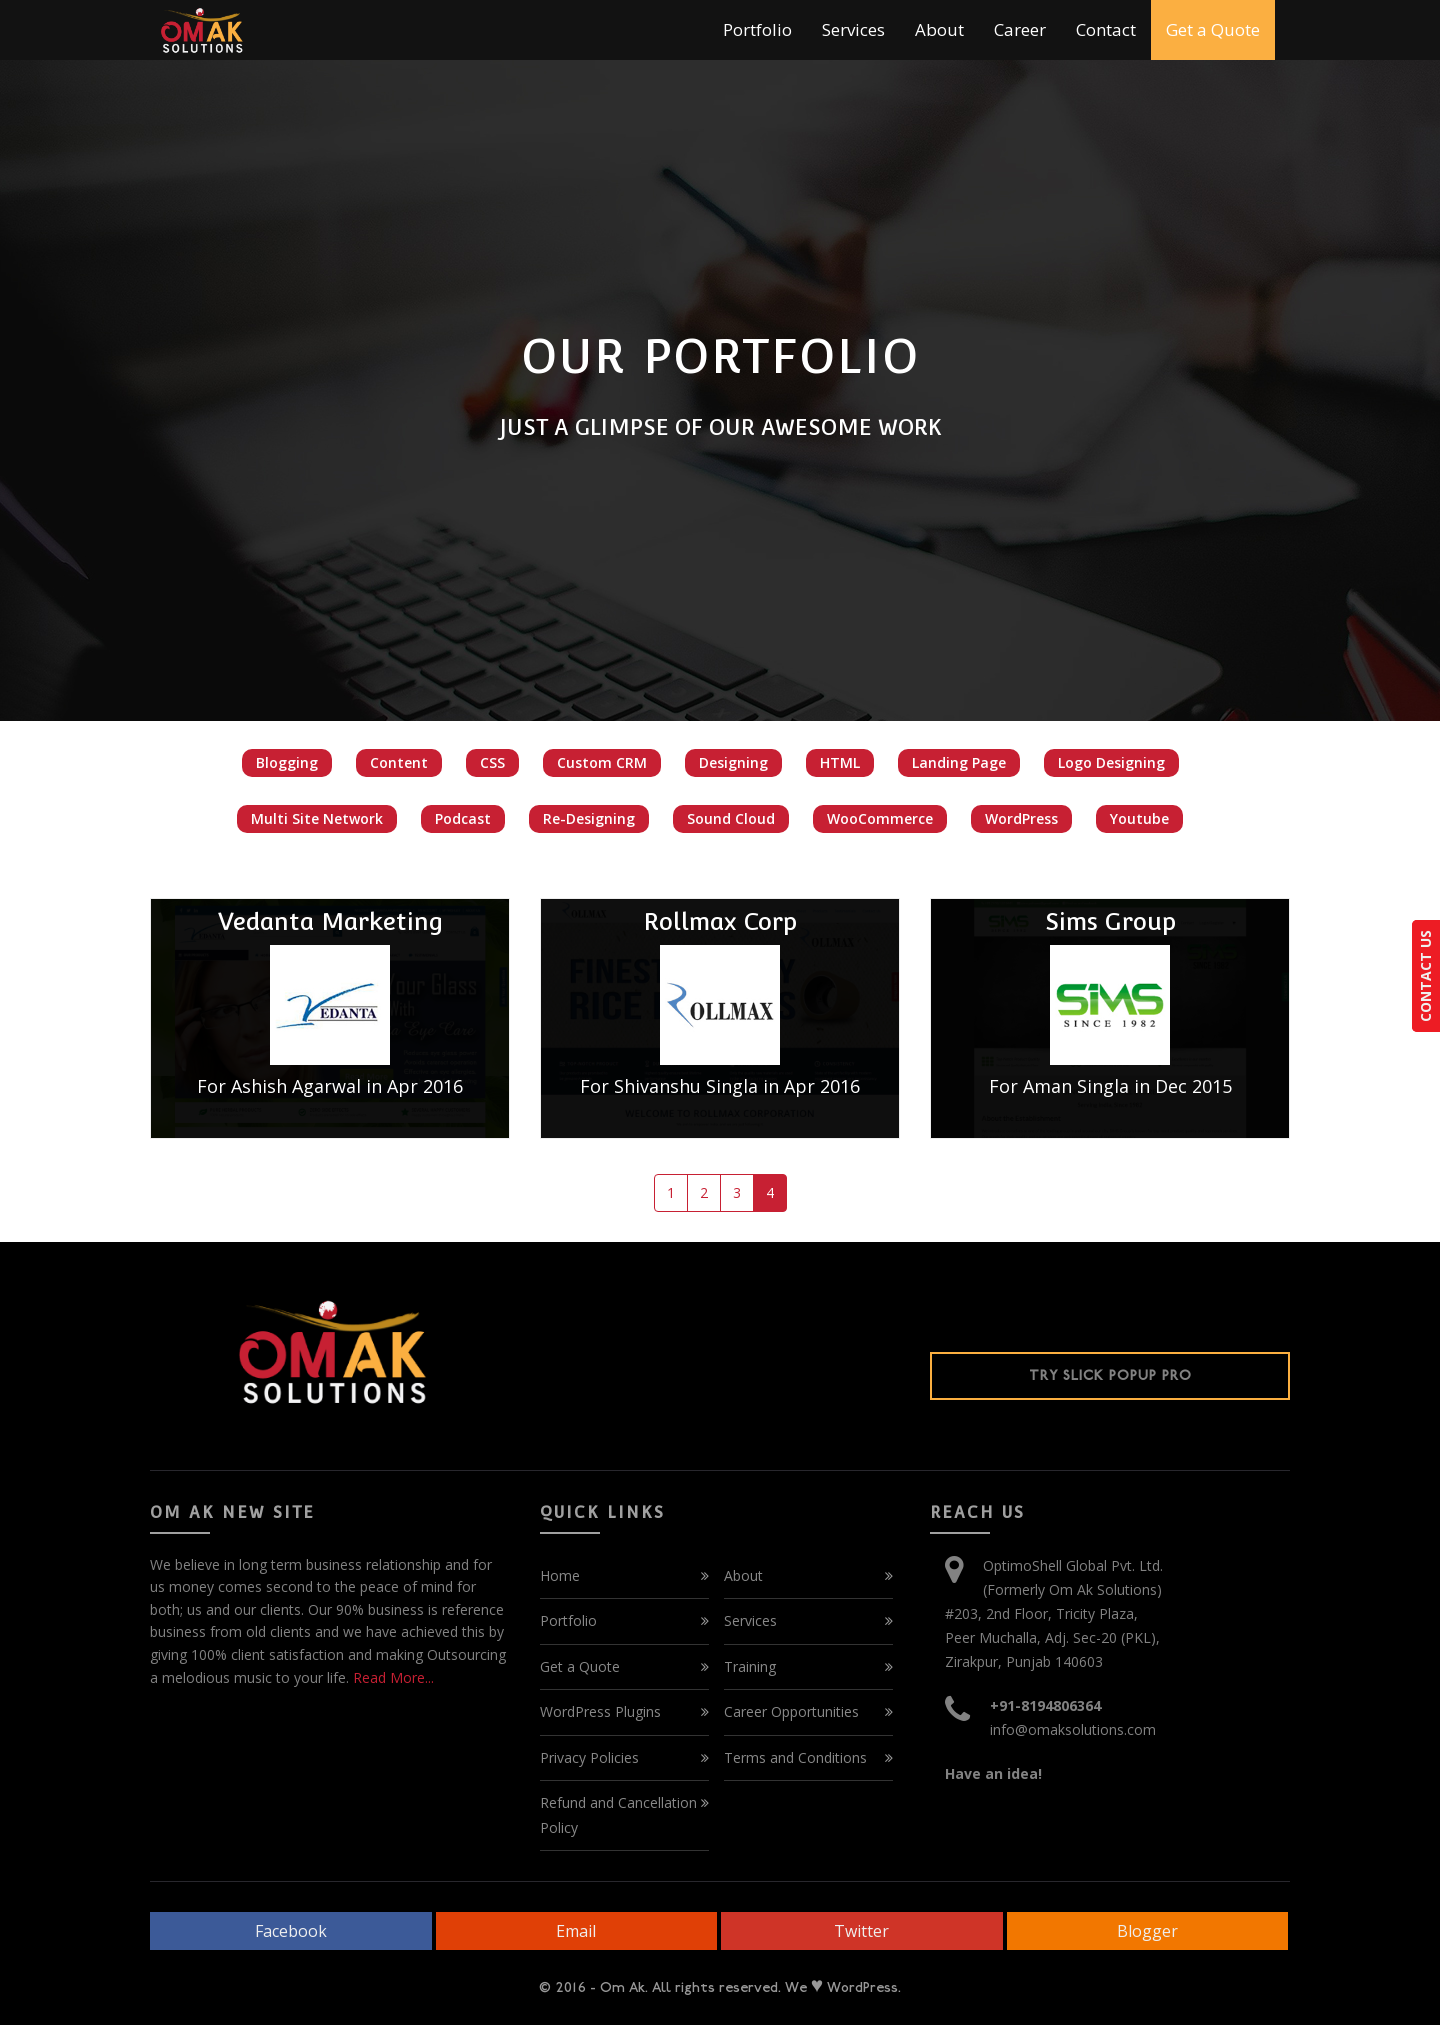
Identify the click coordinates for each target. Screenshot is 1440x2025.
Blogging (287, 762)
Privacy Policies (589, 1757)
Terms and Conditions (795, 1757)
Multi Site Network (317, 818)
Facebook (291, 1931)
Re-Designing (589, 818)
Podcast (463, 818)
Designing (733, 762)
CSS (492, 762)
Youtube (1139, 818)
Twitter (861, 1931)
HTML (840, 762)
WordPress (1021, 818)
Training (750, 1666)
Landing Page (959, 762)
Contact (1106, 29)
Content (399, 762)
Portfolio (757, 29)
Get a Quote (1213, 29)
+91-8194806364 (1045, 1705)
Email (576, 1931)
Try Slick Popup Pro (1110, 1375)
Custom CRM (602, 762)
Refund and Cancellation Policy (618, 1815)
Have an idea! (993, 1773)
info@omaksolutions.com (1073, 1729)
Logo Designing (1111, 762)
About (939, 29)
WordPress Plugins (600, 1711)
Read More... (391, 1677)
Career (1020, 29)
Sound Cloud (731, 818)
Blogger (1147, 1931)
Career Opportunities (791, 1711)
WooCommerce (880, 818)
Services (853, 29)
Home (560, 1575)
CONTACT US (1425, 976)
